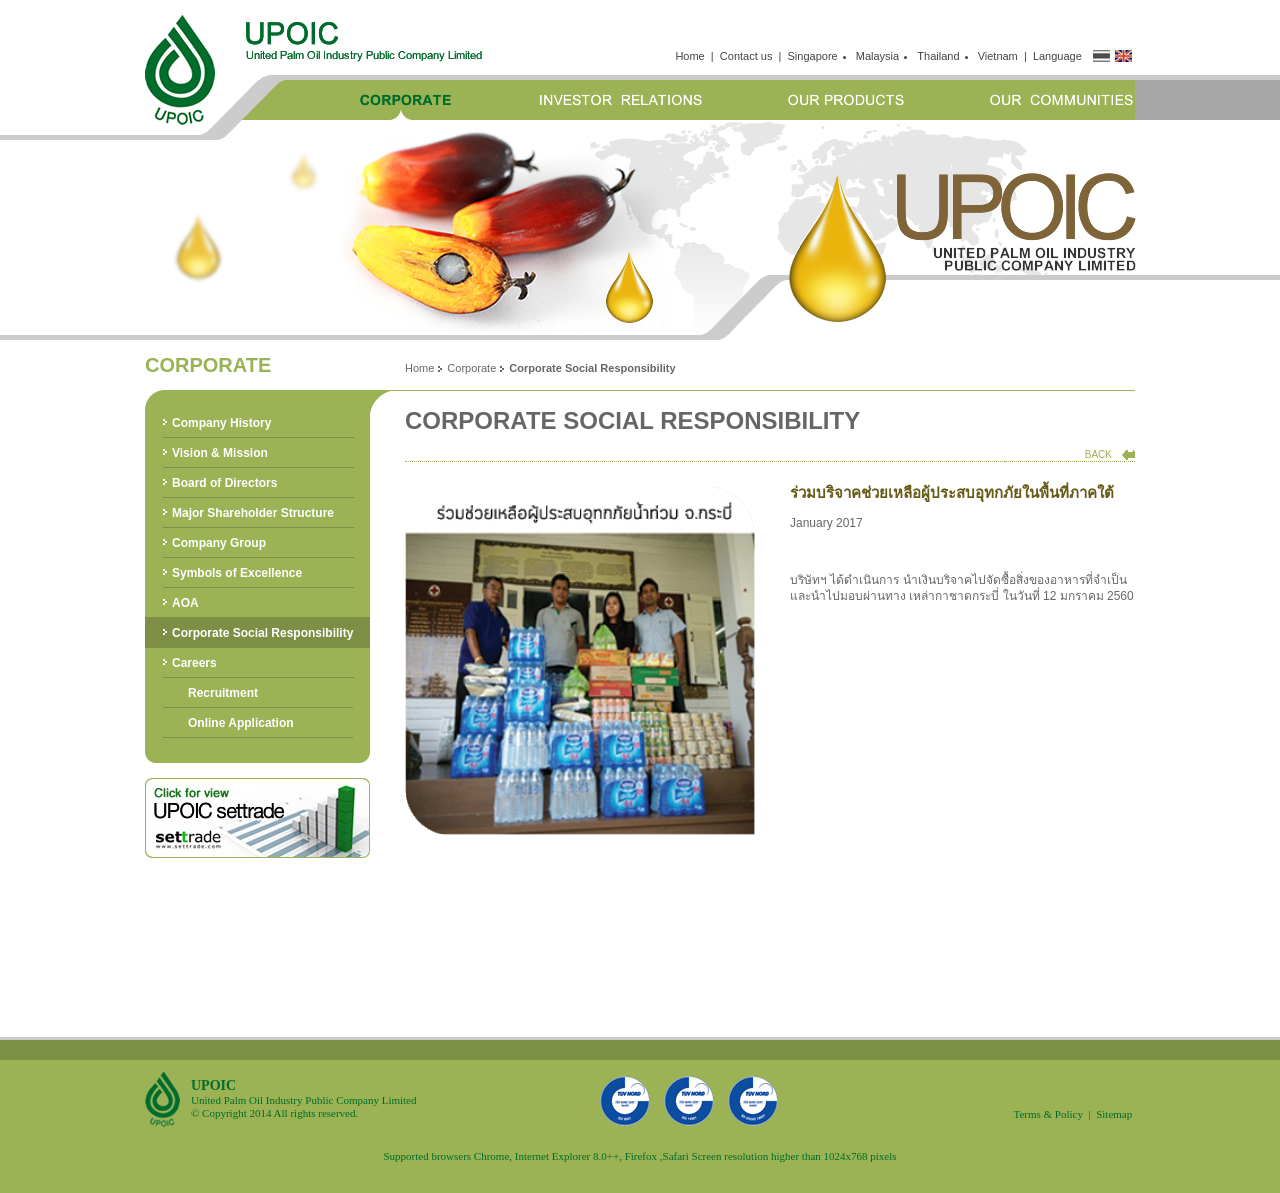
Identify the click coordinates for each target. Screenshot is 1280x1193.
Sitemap (1114, 1114)
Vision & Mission (220, 453)
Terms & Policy (1048, 1114)
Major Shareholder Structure (253, 513)
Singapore (816, 56)
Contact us (746, 56)
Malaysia (881, 56)
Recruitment (223, 693)
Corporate (471, 368)
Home (689, 56)
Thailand (941, 56)
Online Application (241, 723)
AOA (185, 603)
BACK (1098, 454)
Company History (221, 423)
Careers (194, 663)
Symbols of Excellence (237, 573)
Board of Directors (224, 483)
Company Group (219, 543)
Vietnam (998, 56)
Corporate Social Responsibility (262, 633)
